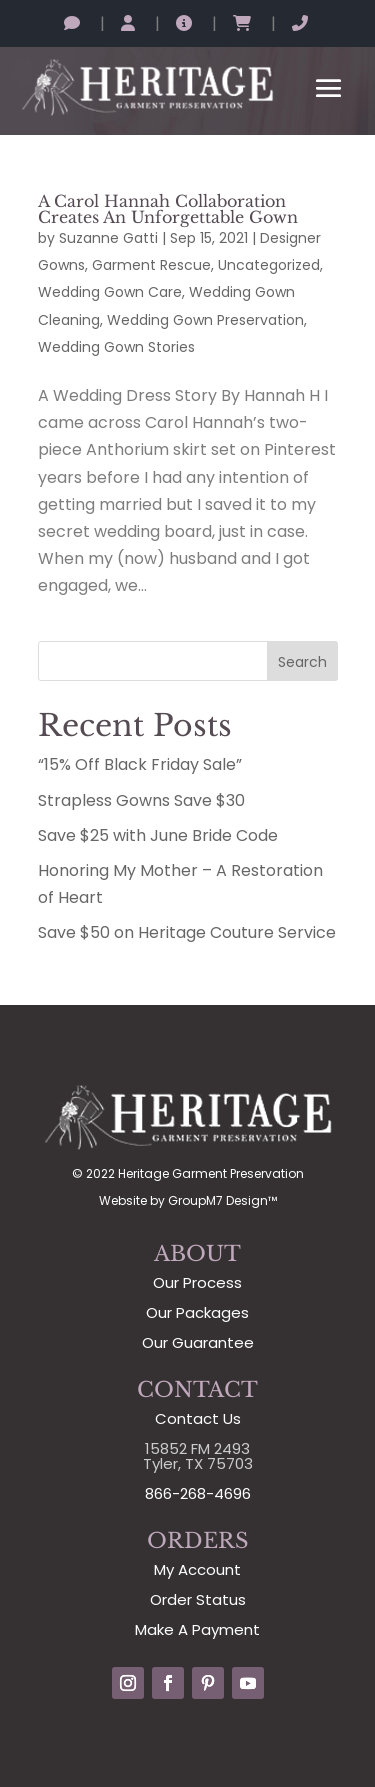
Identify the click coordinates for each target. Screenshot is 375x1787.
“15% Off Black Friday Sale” (140, 764)
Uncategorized (269, 265)
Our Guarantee (198, 1342)
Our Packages (197, 1312)
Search (302, 662)
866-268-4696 (198, 1493)
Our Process (197, 1282)
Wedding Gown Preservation (205, 320)
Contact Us (198, 1418)
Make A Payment (197, 1629)
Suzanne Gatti (108, 238)
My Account (197, 1569)
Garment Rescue (151, 265)
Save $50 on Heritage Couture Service (187, 932)
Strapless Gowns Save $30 (141, 800)
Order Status (198, 1599)
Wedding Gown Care (110, 292)
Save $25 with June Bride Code (158, 835)
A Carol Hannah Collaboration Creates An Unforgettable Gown (168, 209)
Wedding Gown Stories (116, 347)
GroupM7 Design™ (222, 1200)
